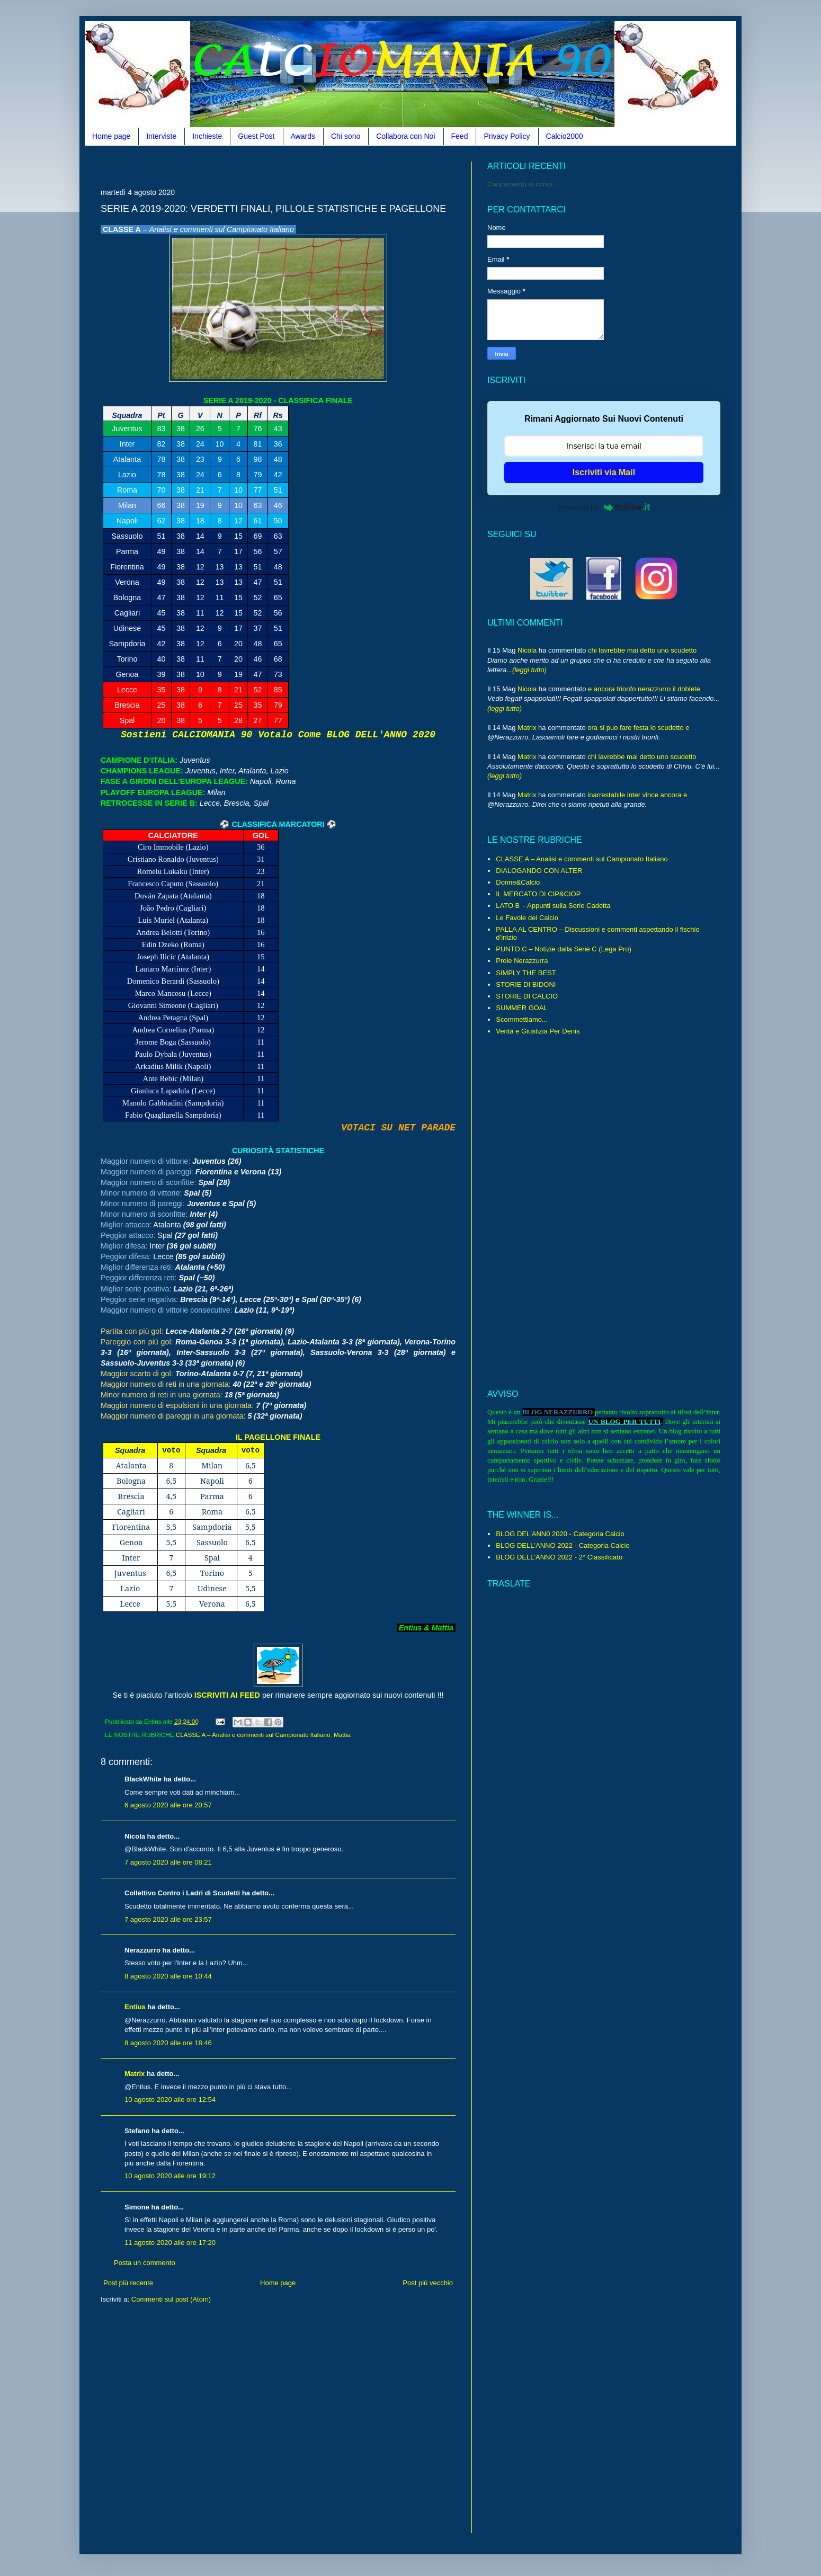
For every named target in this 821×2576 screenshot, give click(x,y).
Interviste (161, 136)
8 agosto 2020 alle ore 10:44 (168, 1976)
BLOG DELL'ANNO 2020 (381, 734)
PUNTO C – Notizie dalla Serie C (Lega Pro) (563, 949)
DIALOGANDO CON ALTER (539, 871)
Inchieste (207, 136)
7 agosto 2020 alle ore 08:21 (168, 1862)
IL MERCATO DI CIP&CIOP (538, 894)
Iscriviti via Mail (604, 472)
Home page (111, 136)
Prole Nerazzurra (522, 961)
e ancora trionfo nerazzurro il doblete (644, 689)
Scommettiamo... (522, 1019)
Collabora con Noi (405, 136)
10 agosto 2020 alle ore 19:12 (170, 2176)
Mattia (342, 1734)
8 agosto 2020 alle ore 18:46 (168, 2043)
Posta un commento (144, 2263)
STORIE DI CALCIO (527, 996)
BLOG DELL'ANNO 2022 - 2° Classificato (559, 1557)
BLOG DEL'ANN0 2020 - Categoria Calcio (560, 1534)
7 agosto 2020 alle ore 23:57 (168, 1919)
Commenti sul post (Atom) (171, 2299)
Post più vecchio (428, 2283)
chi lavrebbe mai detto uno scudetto (642, 650)
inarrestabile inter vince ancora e (637, 795)
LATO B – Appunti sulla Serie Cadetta (553, 906)
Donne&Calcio (518, 882)
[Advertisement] (293, 166)
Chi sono (345, 136)
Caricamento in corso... (522, 184)
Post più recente (128, 2283)
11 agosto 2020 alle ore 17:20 (170, 2243)
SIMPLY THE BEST (526, 973)
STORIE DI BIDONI (526, 984)
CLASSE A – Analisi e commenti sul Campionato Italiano (253, 1734)
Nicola (527, 650)
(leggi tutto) (529, 670)
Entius (135, 2007)
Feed (459, 136)
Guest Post (256, 136)
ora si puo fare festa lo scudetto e (638, 728)
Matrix (134, 2074)
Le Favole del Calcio (527, 918)
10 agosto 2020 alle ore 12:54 (170, 2099)
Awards (303, 136)
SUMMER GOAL (522, 1008)
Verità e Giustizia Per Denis (537, 1031)
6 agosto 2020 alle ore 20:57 (168, 1805)
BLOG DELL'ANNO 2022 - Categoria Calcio (562, 1545)
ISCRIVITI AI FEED (227, 1695)
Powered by (604, 507)
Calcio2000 (564, 136)
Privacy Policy (507, 136)
